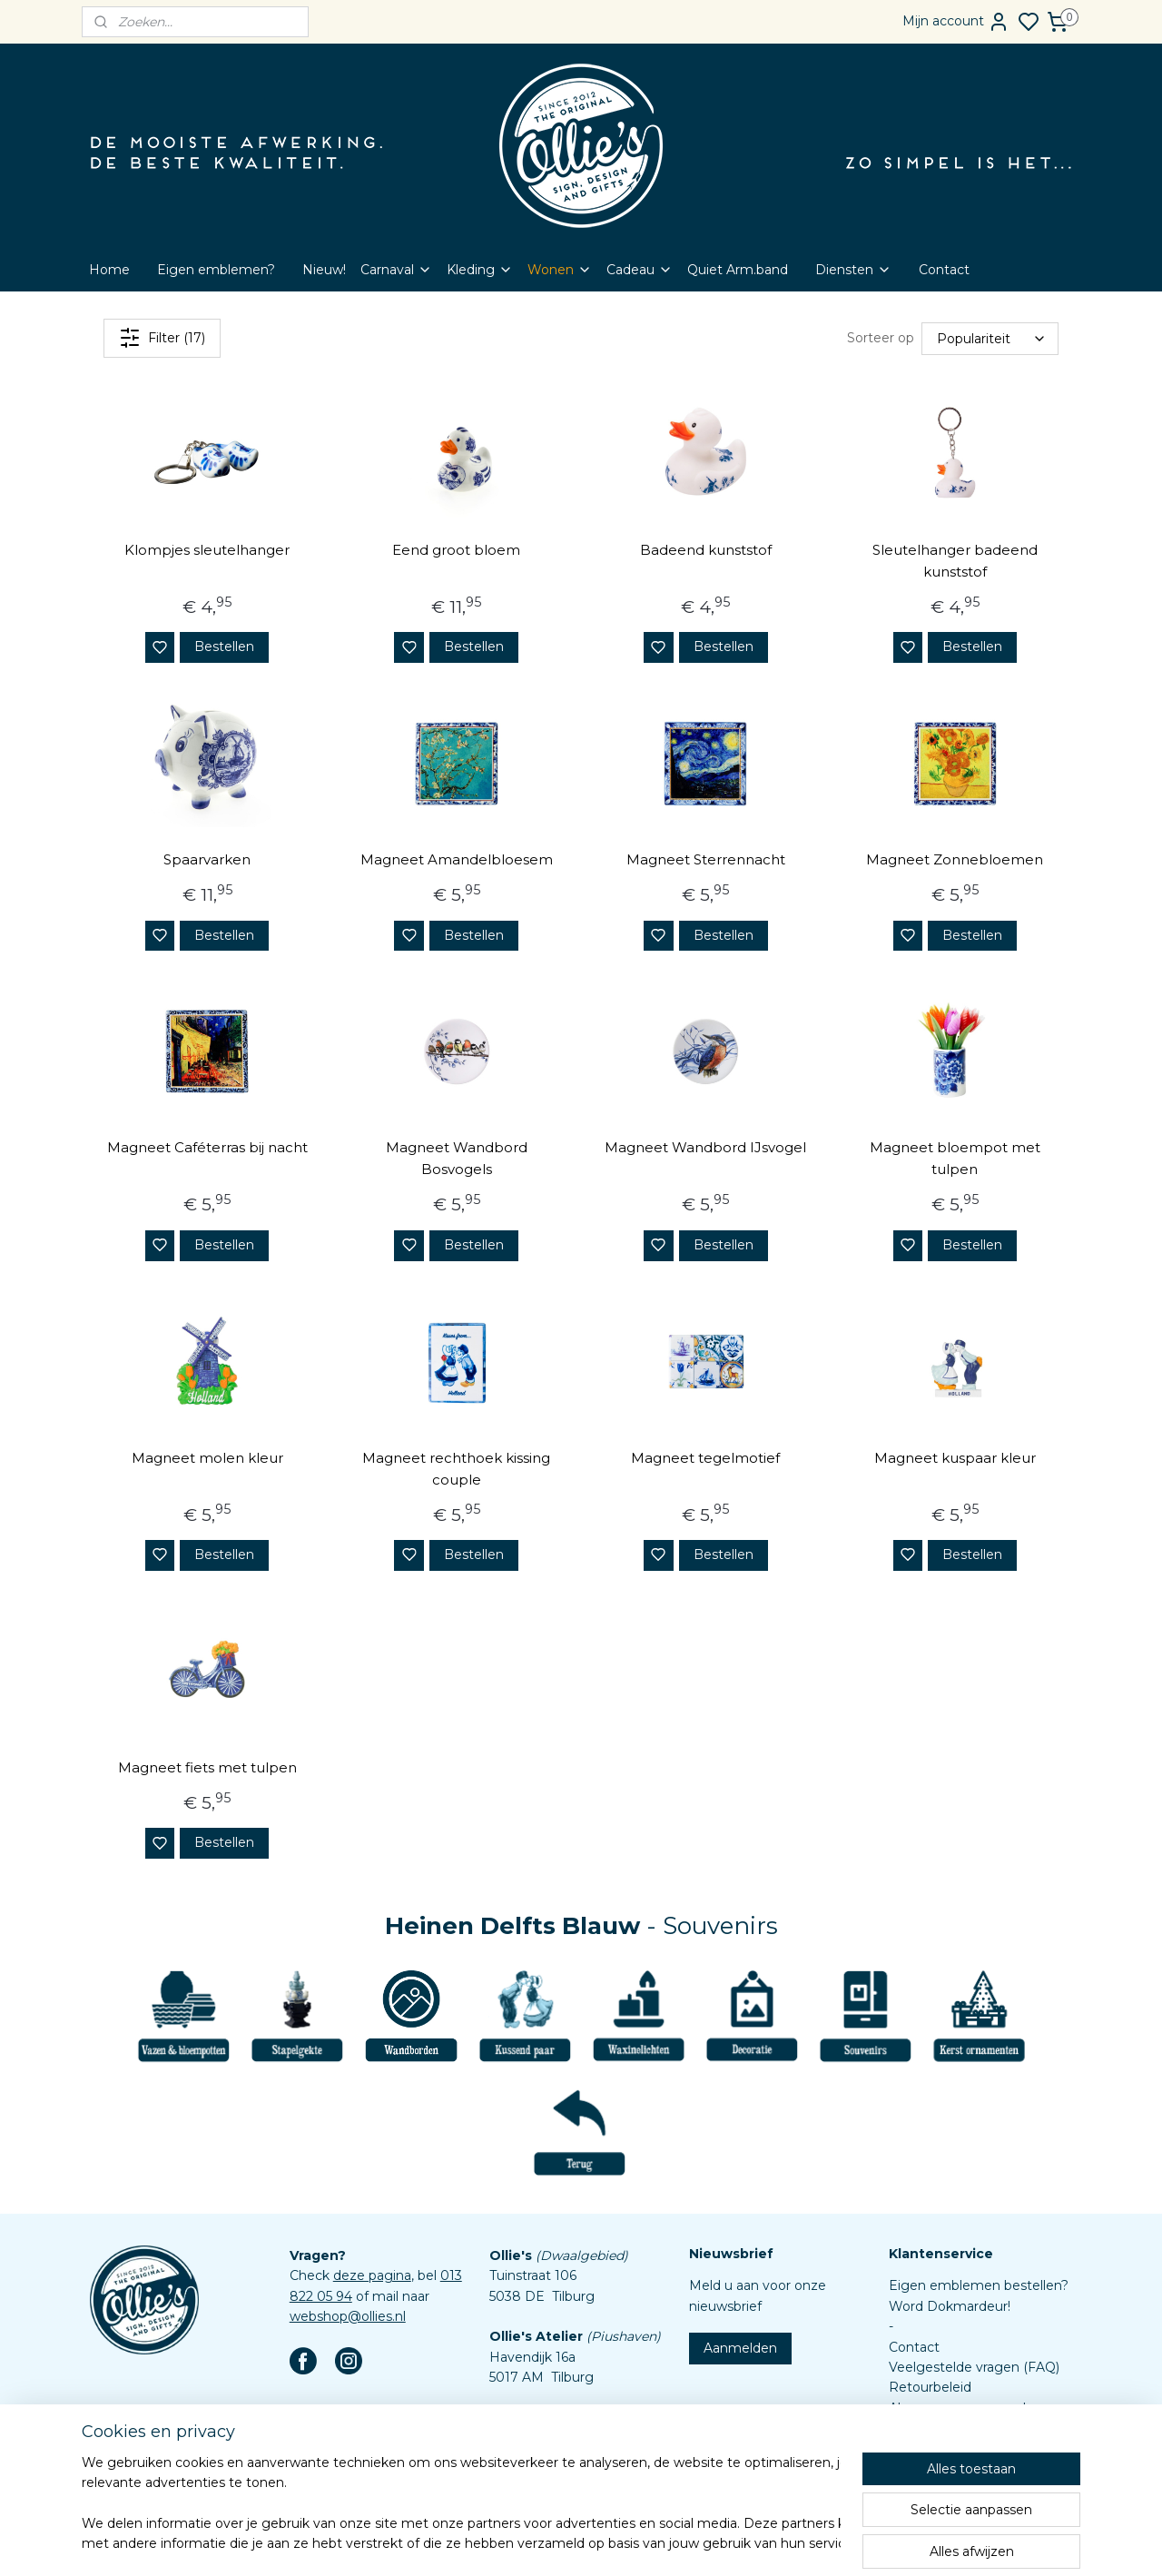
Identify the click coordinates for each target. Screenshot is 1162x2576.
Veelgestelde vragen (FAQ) (974, 2367)
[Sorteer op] (990, 337)
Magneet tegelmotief (705, 1457)
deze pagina (372, 2275)
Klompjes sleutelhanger (207, 549)
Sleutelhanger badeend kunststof (955, 560)
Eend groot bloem (456, 549)
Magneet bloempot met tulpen (955, 1158)
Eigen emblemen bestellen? (978, 2285)
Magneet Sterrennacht (705, 859)
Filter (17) (162, 338)
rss (654, 2542)
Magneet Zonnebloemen (954, 859)
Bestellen (224, 646)
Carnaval (396, 270)
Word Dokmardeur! (949, 2306)
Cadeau (639, 270)
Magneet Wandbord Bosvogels (456, 1158)
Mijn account (955, 22)
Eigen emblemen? (216, 270)
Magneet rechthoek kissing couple (456, 1468)
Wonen (559, 270)
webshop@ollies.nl (348, 2316)
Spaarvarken (207, 859)
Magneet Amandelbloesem (456, 859)
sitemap (621, 2542)
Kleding (480, 270)
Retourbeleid (930, 2387)
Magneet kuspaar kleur (955, 1457)
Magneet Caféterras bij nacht (207, 1147)
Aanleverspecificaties (955, 2469)
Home (109, 270)
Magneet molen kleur (207, 1457)
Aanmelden (740, 2348)
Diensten (853, 270)
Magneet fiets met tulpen (207, 1767)
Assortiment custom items (974, 2448)
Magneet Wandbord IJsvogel (705, 1147)
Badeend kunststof (706, 549)
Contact (944, 270)
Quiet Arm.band (737, 270)
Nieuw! (324, 270)
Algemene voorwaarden (965, 2408)
